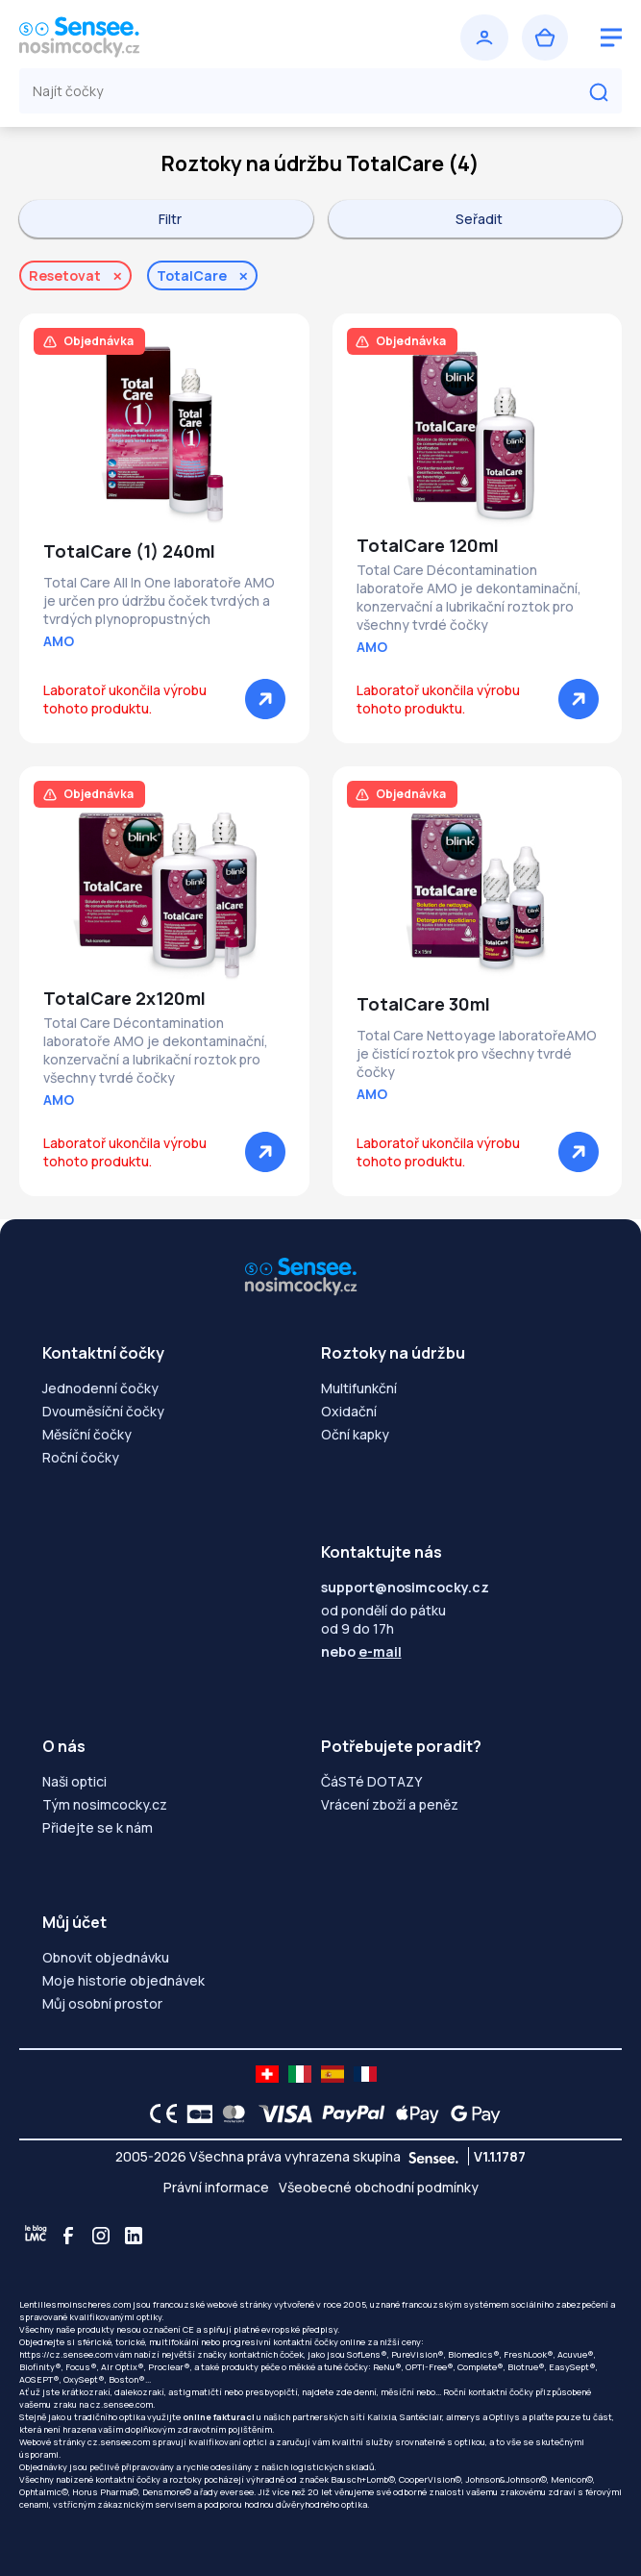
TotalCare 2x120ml (124, 998)
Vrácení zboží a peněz (389, 1804)
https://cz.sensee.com (65, 2354)
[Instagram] (100, 2235)
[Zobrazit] (265, 699)
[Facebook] (68, 2235)
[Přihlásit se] (484, 37)
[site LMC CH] (267, 2074)
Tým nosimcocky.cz (104, 1804)
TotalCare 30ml (423, 1003)
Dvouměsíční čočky (103, 1411)
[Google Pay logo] (470, 2113)
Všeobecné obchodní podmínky (379, 2187)
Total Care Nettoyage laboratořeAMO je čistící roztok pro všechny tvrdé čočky (477, 1053)
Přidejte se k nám (97, 1827)
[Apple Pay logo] (412, 2113)
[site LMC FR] (365, 2074)
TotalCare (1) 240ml (129, 551)
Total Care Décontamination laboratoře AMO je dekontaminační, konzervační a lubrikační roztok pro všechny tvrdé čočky (469, 597)
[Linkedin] (133, 2235)
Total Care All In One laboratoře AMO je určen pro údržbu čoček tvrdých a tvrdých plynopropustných (159, 600)
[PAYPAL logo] (348, 2113)
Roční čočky (80, 1457)
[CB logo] (194, 2113)
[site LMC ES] (332, 2074)
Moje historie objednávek (123, 1980)
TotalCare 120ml (428, 545)
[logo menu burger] (611, 37)
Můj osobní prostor (102, 2003)
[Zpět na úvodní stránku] (166, 37)
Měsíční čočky (87, 1434)
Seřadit (479, 219)
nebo (361, 1651)
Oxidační (349, 1411)
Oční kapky (355, 1434)
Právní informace (216, 2187)
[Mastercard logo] (230, 2113)
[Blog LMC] (35, 2235)
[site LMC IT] (299, 2074)
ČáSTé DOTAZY (371, 1781)
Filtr (170, 219)
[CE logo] (158, 2113)
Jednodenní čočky (100, 1388)
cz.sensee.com (121, 2404)
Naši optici (74, 1781)
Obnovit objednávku (105, 1957)
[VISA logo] (280, 2113)
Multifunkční (359, 1388)
